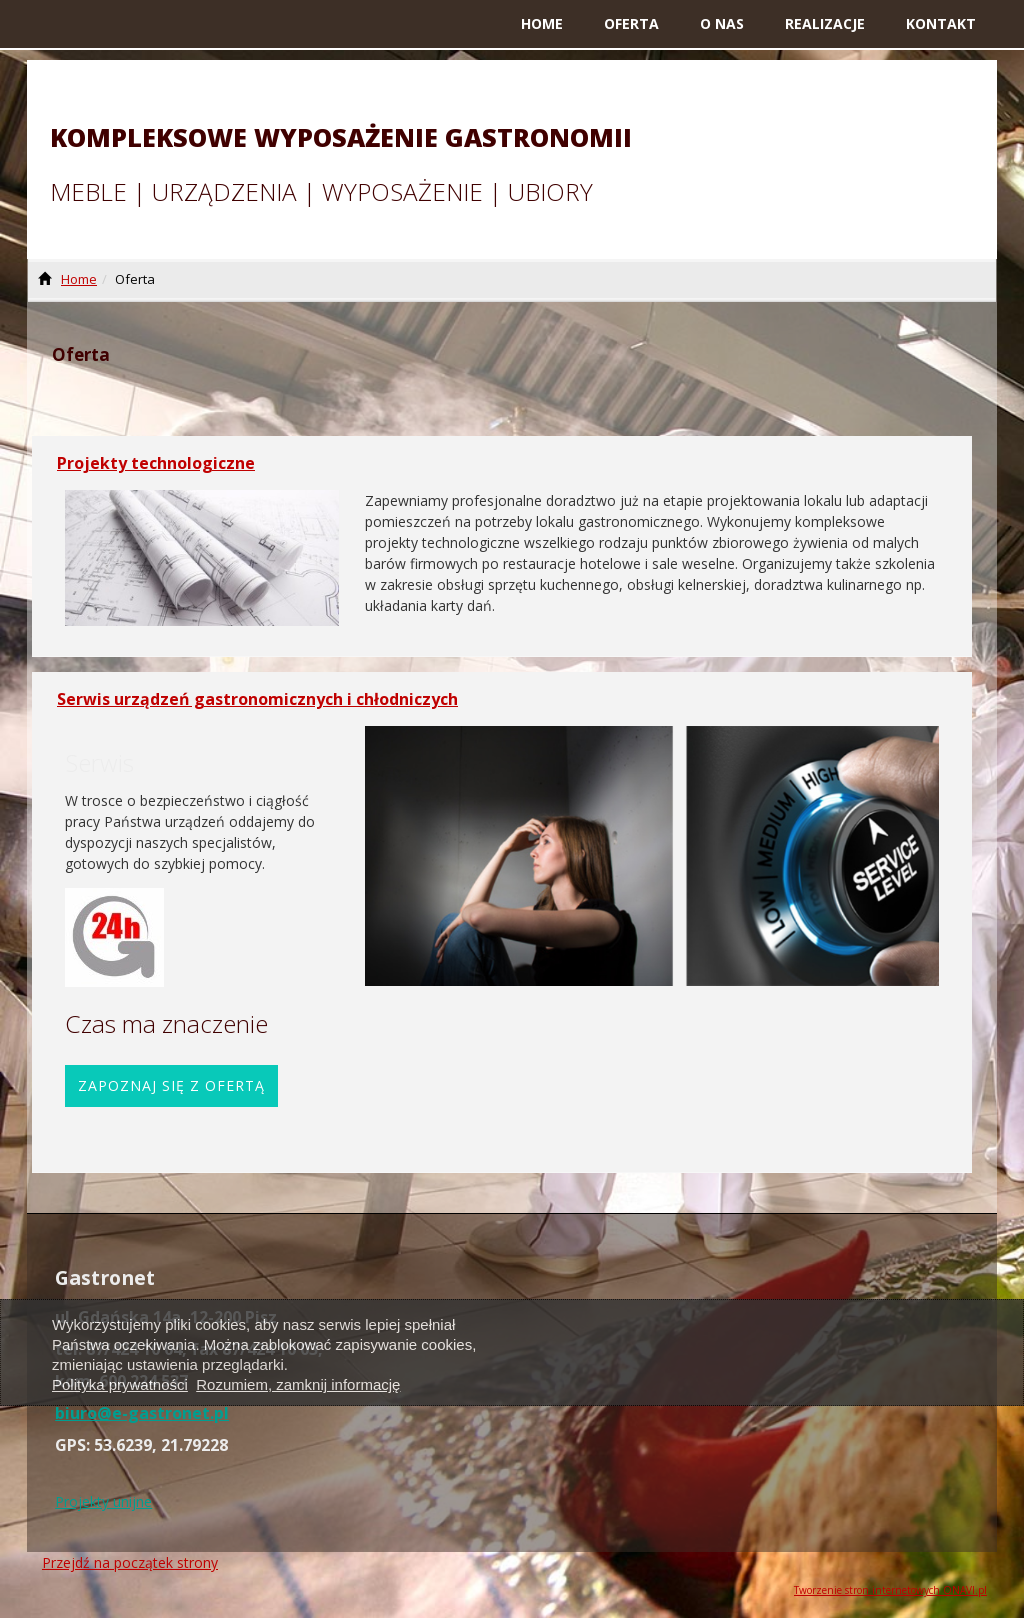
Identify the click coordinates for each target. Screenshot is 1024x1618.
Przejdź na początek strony (130, 1562)
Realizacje (825, 23)
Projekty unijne (103, 1501)
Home (542, 23)
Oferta (631, 23)
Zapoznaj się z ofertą (171, 1085)
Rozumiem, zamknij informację (298, 1384)
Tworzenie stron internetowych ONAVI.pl (890, 1590)
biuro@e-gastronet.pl (142, 1413)
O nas (722, 23)
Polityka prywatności (120, 1384)
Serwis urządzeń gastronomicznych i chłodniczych (257, 699)
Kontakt (941, 23)
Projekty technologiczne (156, 463)
